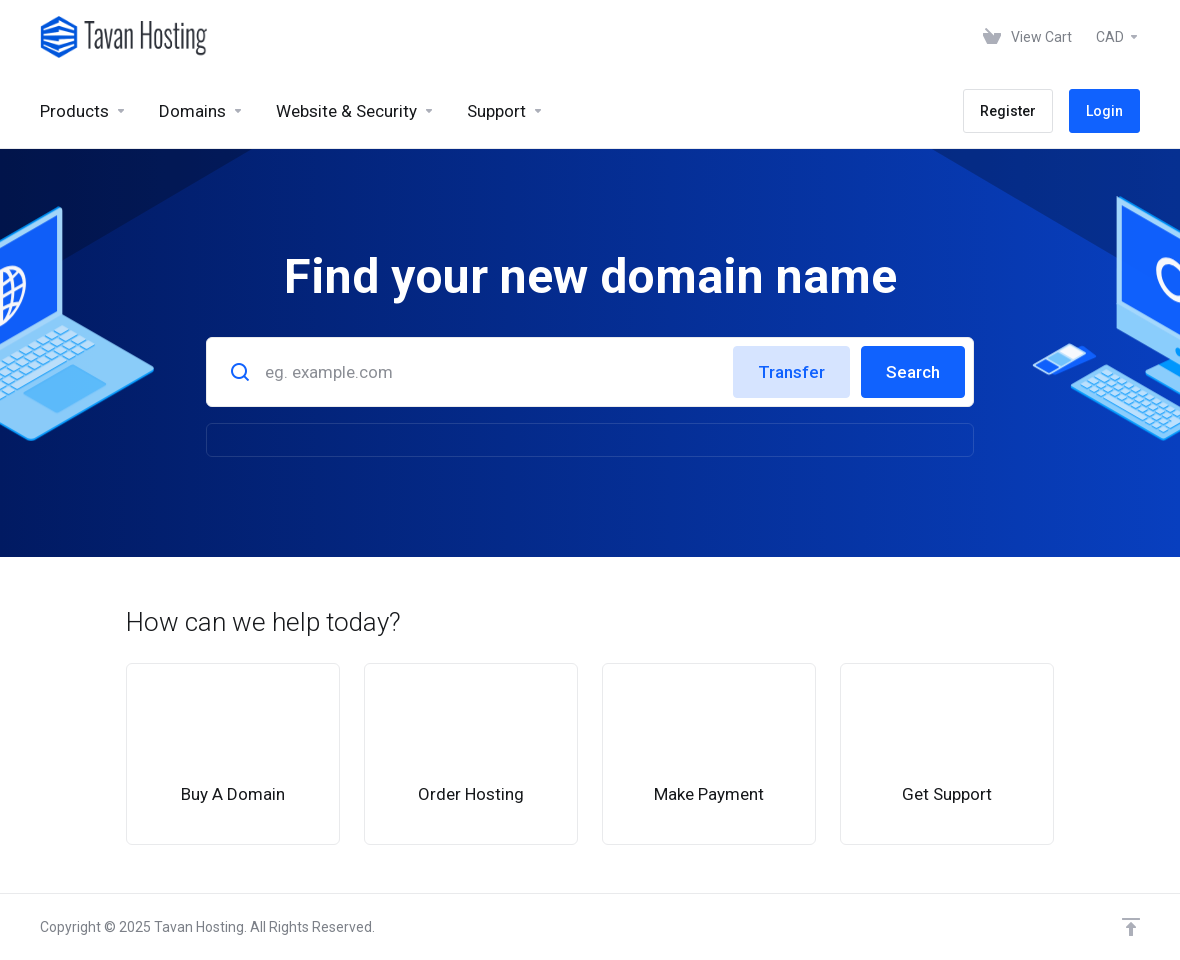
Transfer (791, 372)
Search (913, 372)
